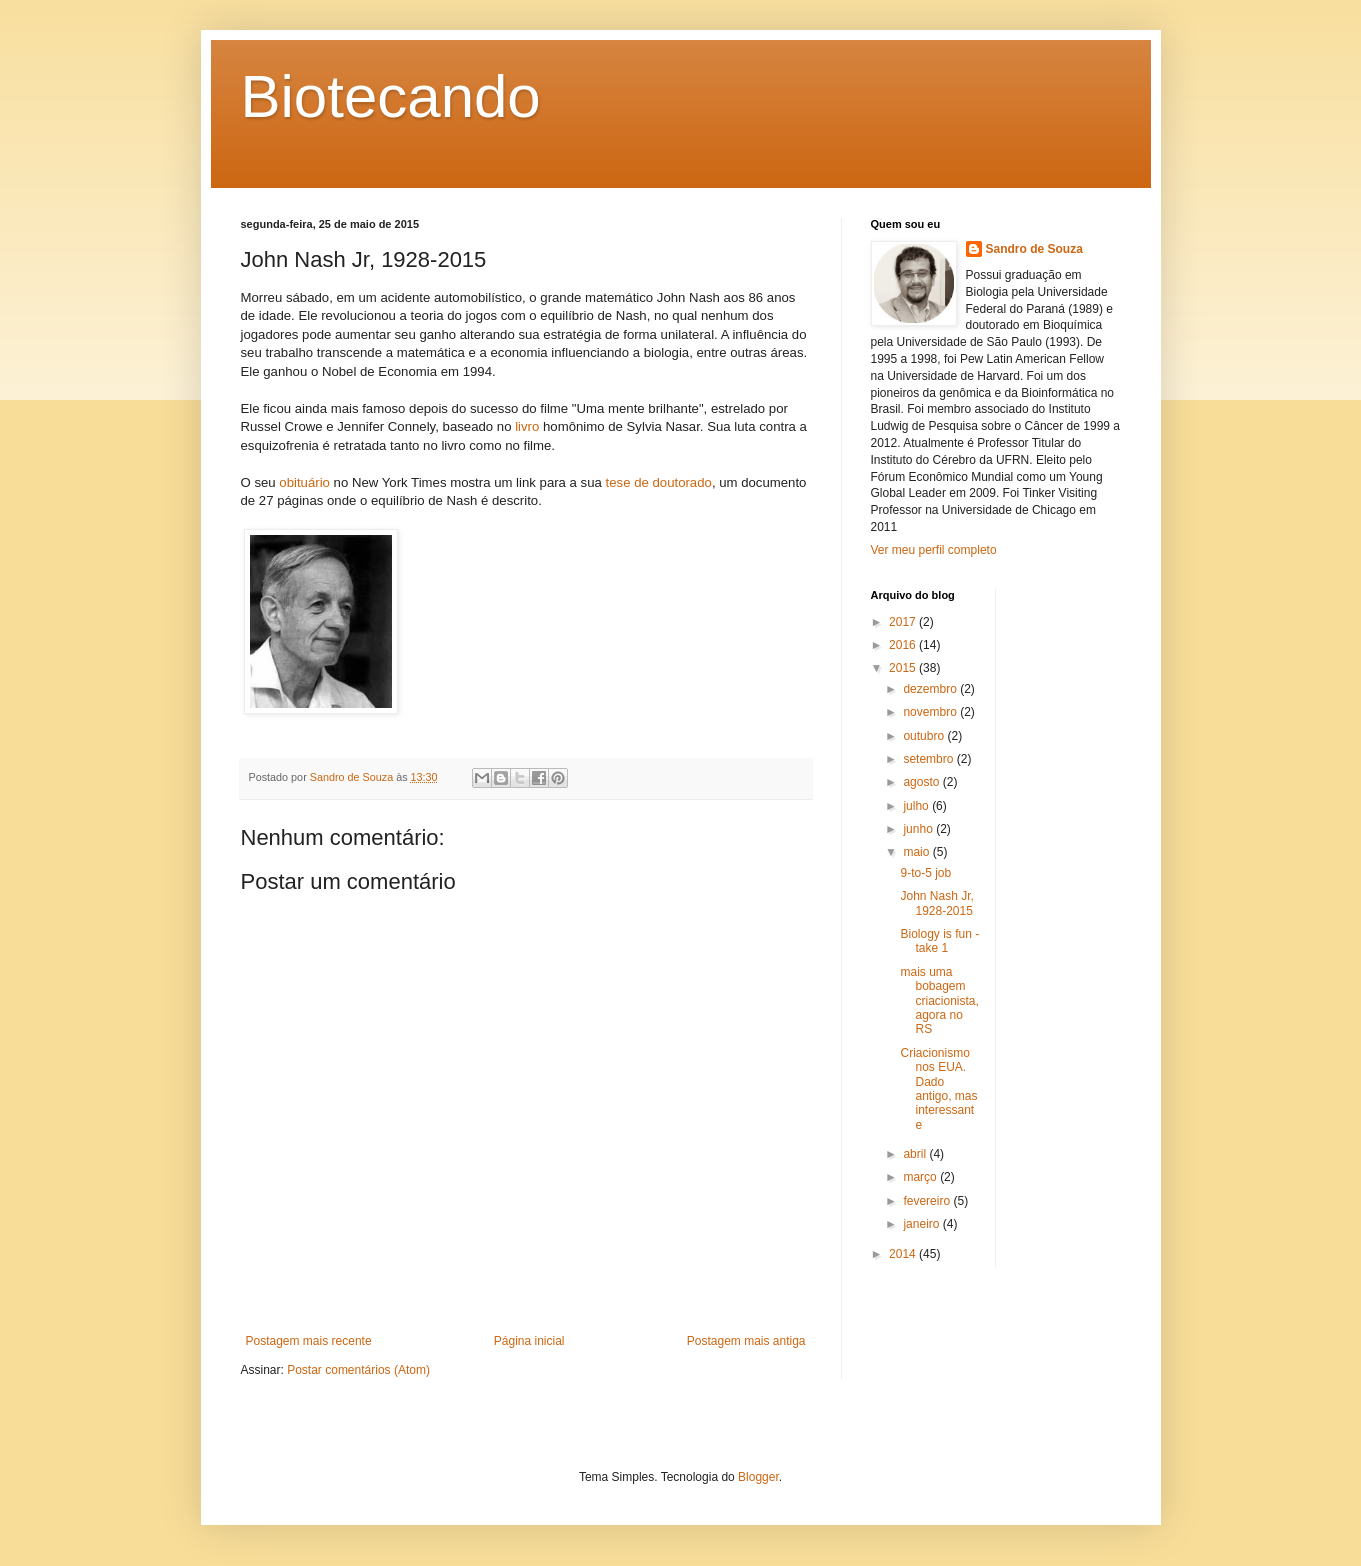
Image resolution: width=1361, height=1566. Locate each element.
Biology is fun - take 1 (939, 941)
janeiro (922, 1224)
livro (527, 426)
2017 (904, 622)
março (921, 1177)
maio (917, 852)
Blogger (758, 1477)
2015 (904, 668)
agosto (922, 782)
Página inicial (529, 1341)
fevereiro (928, 1201)
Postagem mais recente (309, 1341)
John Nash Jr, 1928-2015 (936, 903)
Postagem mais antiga (746, 1341)
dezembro (931, 689)
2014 (904, 1254)
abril (916, 1154)
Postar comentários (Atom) (358, 1370)
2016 (904, 645)
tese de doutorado (659, 482)
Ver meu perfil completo (934, 550)
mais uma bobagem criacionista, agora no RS (939, 1001)
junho (919, 829)
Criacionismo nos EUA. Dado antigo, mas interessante (938, 1089)
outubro (925, 736)
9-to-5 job (925, 873)
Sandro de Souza (1034, 249)
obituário (304, 482)
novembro (931, 712)
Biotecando (391, 96)
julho (917, 806)
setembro (929, 759)
